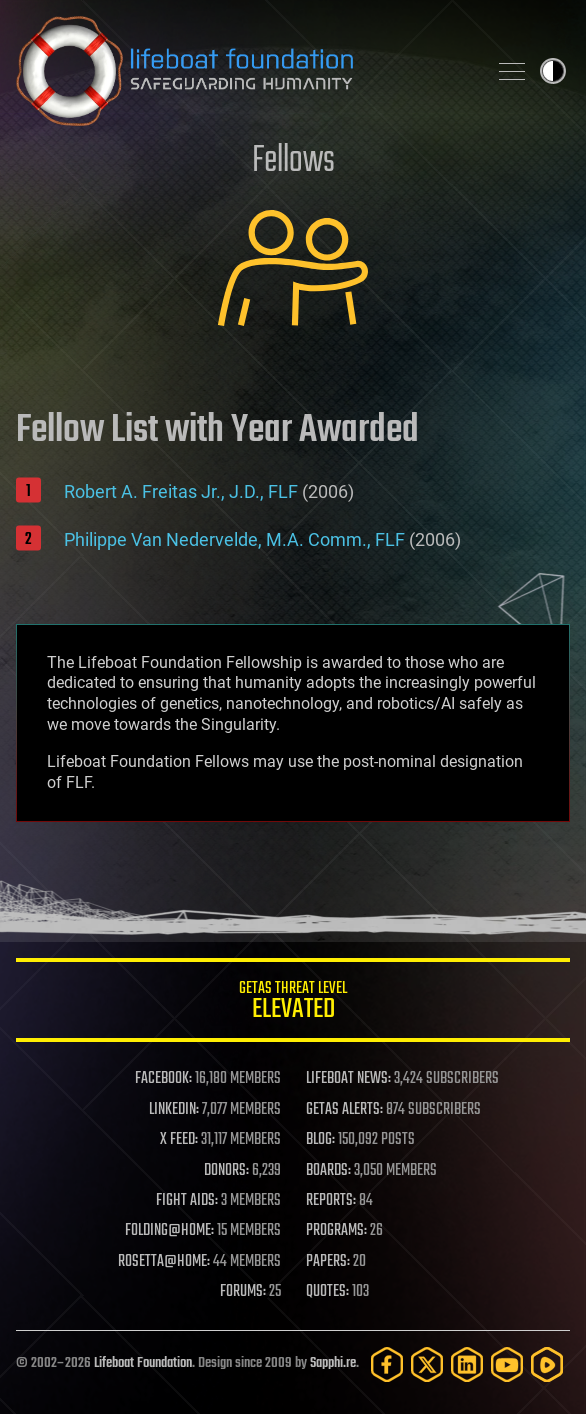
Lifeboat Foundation (143, 1363)
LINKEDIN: (174, 1110)
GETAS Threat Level (293, 1003)
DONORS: (226, 1171)
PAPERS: (328, 1262)
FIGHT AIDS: (187, 1201)
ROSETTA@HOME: (164, 1262)
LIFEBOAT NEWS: (348, 1079)
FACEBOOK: (163, 1079)
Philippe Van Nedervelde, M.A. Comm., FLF (234, 539)
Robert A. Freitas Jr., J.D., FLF (181, 491)
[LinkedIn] (467, 1364)
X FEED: (179, 1140)
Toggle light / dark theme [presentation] (553, 71)
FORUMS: (243, 1292)
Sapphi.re (333, 1363)
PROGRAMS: (336, 1231)
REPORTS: (331, 1201)
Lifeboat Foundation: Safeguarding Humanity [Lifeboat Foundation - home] (243, 71)
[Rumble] (547, 1364)
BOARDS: (328, 1171)
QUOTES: (327, 1292)
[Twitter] (427, 1364)
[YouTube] (507, 1364)
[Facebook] (387, 1364)
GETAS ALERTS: (344, 1110)
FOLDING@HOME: (169, 1231)
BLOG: (320, 1140)
